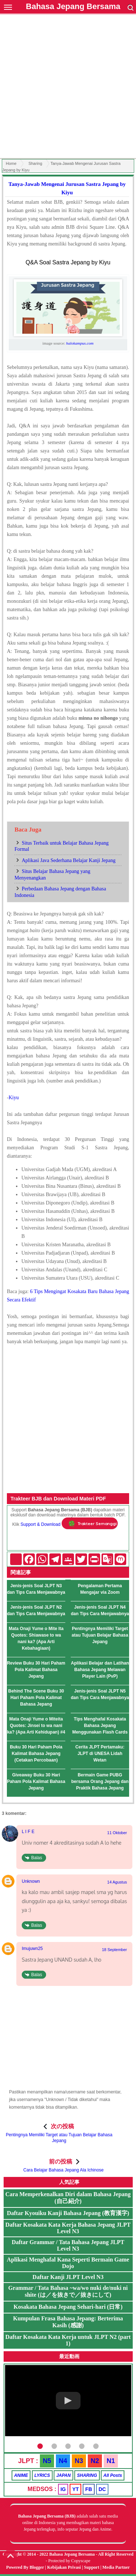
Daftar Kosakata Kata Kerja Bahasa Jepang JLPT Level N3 (68, 2228)
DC (102, 2489)
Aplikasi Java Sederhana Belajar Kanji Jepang (69, 860)
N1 (111, 2461)
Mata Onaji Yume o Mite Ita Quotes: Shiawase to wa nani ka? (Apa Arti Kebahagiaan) (36, 1638)
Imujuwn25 (32, 1948)
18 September (114, 1949)
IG (63, 2489)
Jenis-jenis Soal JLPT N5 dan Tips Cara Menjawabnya (100, 1694)
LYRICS (42, 2475)
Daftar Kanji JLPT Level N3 (68, 2277)
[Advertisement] (68, 87)
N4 (63, 2461)
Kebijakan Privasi (64, 2567)
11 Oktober (117, 1833)
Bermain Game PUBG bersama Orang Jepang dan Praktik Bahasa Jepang (99, 1781)
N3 (79, 2461)
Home (11, 163)
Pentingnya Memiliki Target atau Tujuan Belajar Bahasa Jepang (100, 1635)
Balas (36, 1857)
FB (88, 2489)
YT (75, 2489)
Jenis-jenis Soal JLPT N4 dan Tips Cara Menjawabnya (100, 1610)
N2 (95, 2461)
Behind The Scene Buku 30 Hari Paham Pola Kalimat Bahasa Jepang (36, 1698)
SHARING (87, 2475)
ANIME (21, 2475)
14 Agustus (117, 1882)
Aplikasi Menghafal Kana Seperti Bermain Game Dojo (68, 2262)
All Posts (112, 2475)
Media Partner (116, 2567)
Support (91, 2567)
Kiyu (14, 1097)
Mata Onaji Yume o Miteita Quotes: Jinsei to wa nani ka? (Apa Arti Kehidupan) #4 (36, 1725)
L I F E (28, 1831)
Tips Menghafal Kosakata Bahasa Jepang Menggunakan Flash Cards (100, 1725)
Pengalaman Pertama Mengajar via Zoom (100, 1589)
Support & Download (41, 1524)
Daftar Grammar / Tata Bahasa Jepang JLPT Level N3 (68, 2245)
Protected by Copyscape (69, 2560)
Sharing (35, 163)
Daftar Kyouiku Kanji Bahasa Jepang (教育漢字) (68, 2213)
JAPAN (63, 2475)
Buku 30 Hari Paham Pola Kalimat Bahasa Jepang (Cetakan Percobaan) (36, 1753)
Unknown (31, 1881)
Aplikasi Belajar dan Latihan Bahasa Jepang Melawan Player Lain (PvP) (100, 1670)
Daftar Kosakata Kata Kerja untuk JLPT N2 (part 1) (68, 2340)
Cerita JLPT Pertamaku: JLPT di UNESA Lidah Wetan (99, 1753)
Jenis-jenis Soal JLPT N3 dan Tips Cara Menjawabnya (36, 1589)
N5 (47, 2461)
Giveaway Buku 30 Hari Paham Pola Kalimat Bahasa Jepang (36, 1781)
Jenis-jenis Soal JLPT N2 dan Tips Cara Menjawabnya (36, 1610)
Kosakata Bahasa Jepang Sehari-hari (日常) (67, 2307)
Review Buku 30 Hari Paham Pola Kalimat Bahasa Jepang (36, 1670)
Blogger (37, 2567)
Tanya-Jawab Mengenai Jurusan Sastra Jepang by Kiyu (66, 188)
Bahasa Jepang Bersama (73, 6)
